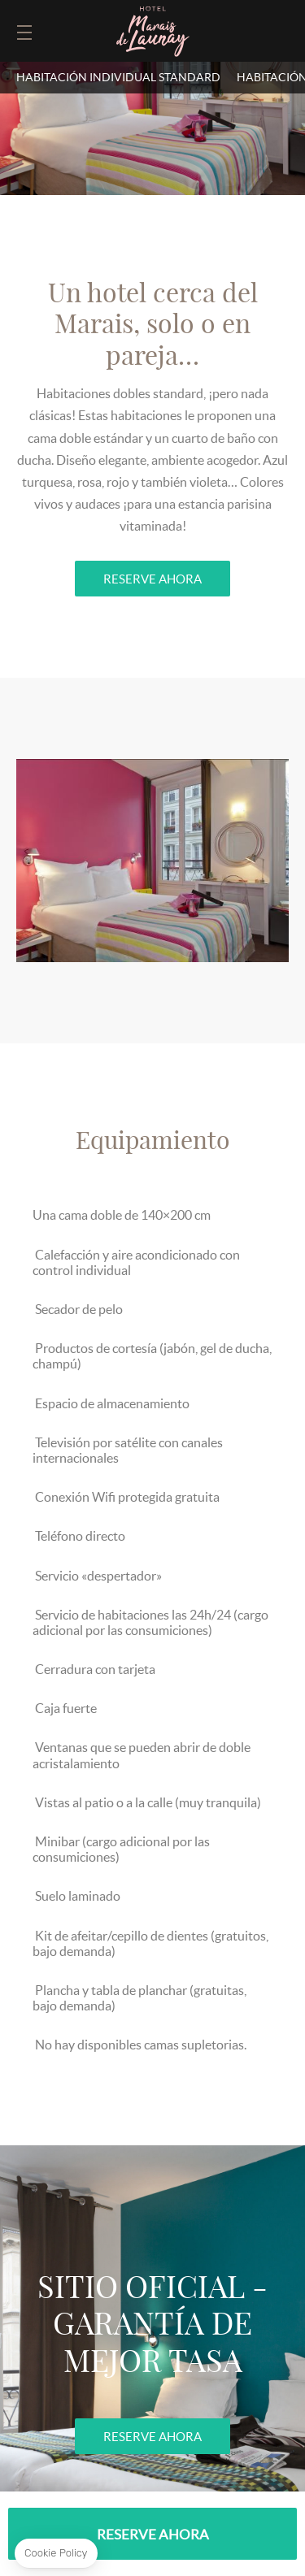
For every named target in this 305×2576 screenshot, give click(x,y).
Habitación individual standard (118, 77)
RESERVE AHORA (152, 578)
